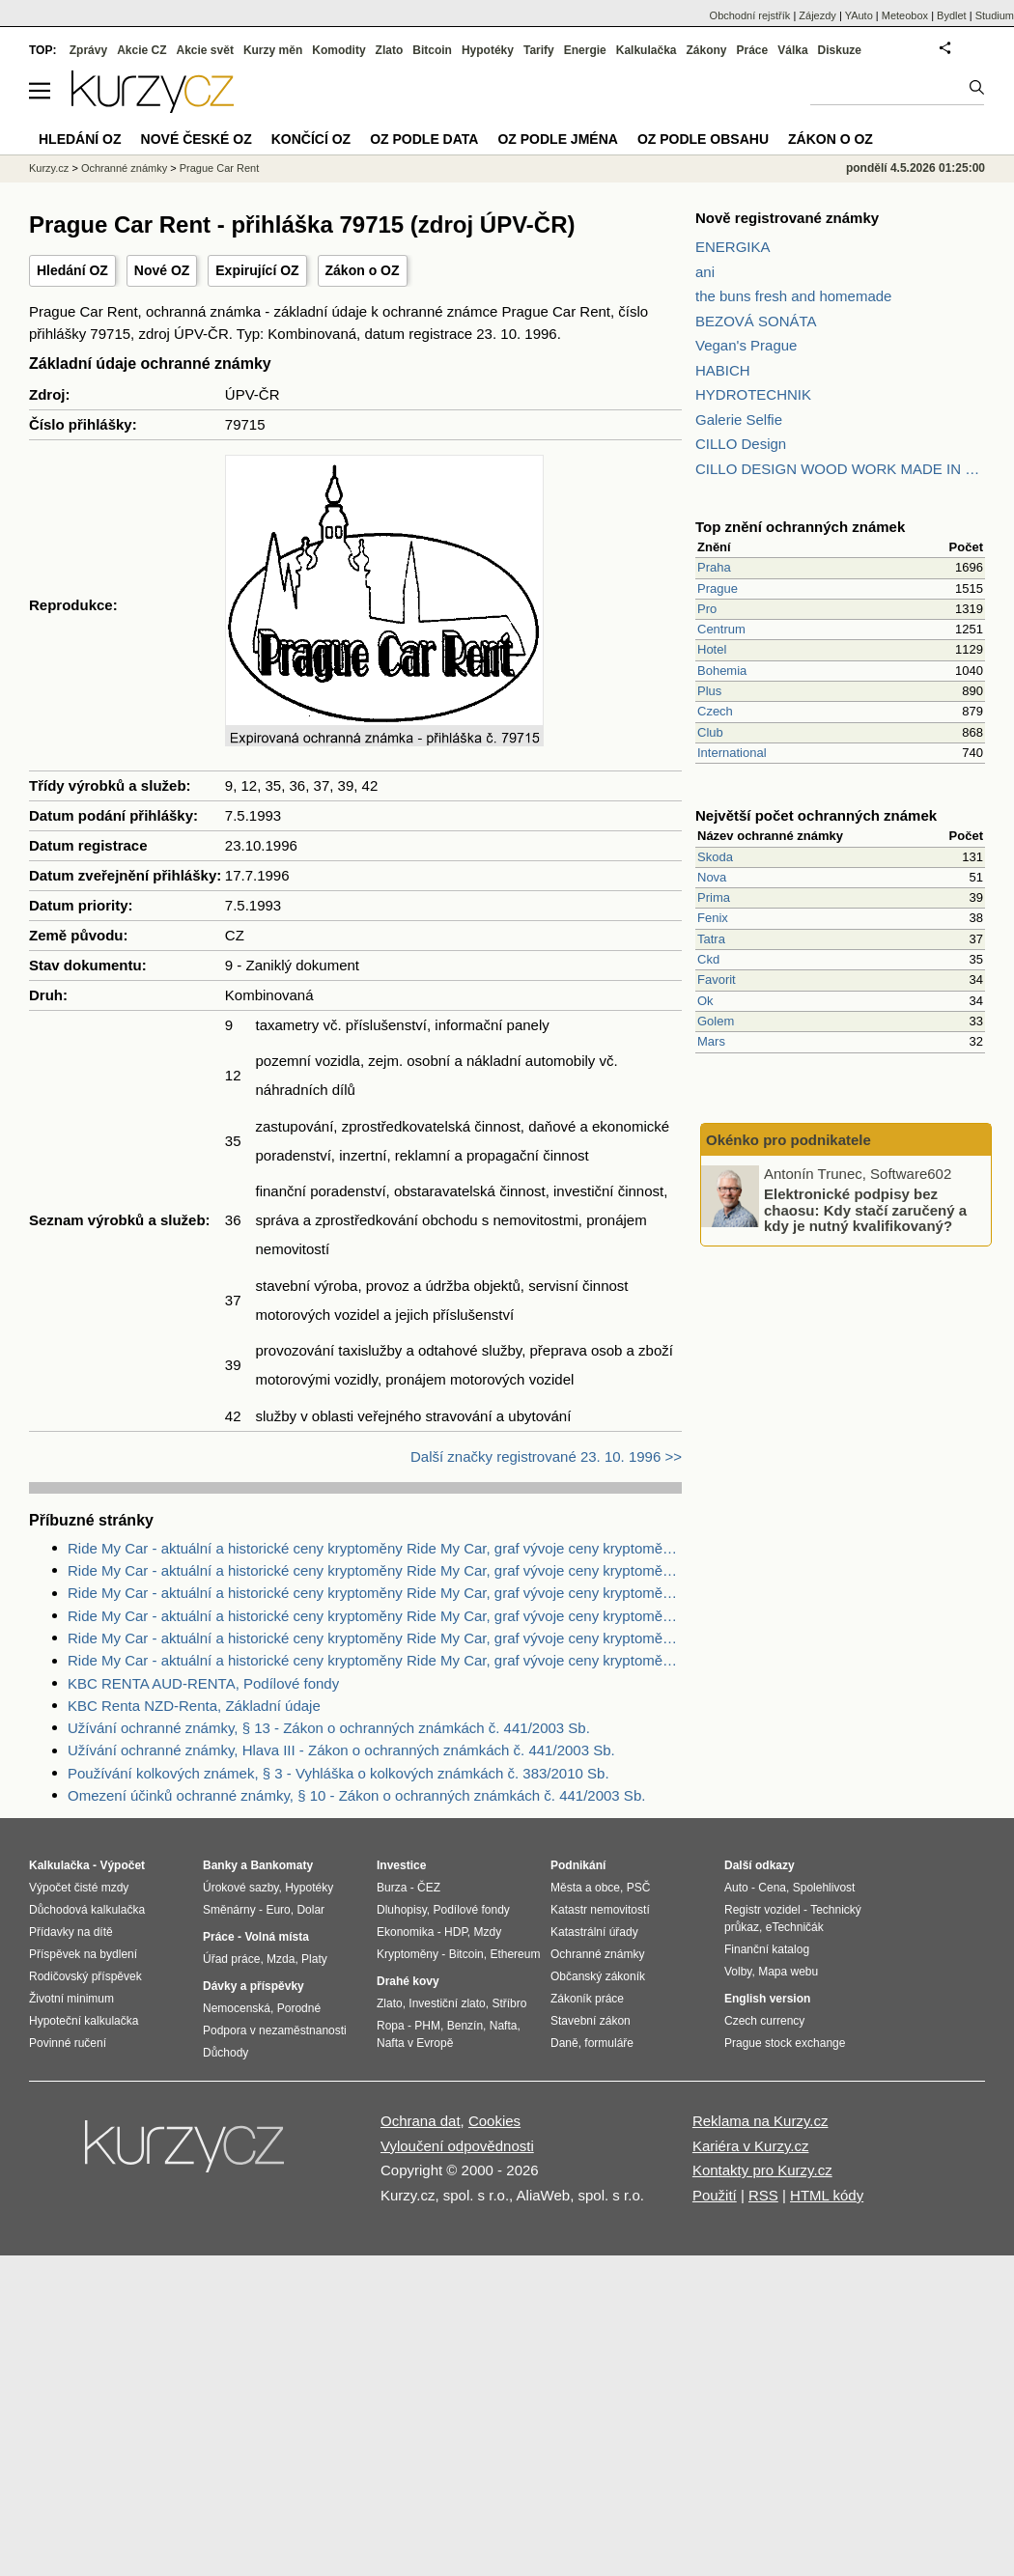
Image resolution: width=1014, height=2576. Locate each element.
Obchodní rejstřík (750, 15)
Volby (737, 1971)
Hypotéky (488, 50)
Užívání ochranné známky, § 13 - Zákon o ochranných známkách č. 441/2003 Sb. (329, 1728)
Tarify (538, 50)
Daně (564, 2043)
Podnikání (578, 1865)
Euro (278, 1910)
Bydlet (952, 15)
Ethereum (515, 1954)
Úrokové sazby (240, 1887)
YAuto (859, 15)
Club (710, 732)
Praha (714, 567)
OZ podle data (424, 139)
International (732, 752)
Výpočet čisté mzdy (78, 1887)
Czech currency (764, 2021)
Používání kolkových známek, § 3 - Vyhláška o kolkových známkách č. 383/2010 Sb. (338, 1773)
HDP (455, 1932)
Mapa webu (788, 1971)
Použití (714, 2195)
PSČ (639, 1887)
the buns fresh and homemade (793, 296)
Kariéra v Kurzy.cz (750, 2146)
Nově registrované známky (787, 218)
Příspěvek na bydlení (83, 1954)
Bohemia (721, 670)
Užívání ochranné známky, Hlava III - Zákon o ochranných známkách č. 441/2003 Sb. (341, 1750)
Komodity (338, 50)
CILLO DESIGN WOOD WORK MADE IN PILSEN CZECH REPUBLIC (840, 469)
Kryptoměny (407, 1954)
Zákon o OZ (362, 270)
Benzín (465, 2025)
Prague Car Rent (220, 168)
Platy (314, 1959)
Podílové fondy (471, 1910)
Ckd (708, 959)
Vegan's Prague (746, 345)
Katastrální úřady (594, 1932)
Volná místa (276, 1937)
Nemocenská (236, 2008)
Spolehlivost (824, 1887)
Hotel (711, 649)
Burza (392, 1887)
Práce (753, 50)
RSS (763, 2195)
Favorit (716, 979)
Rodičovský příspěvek (85, 1976)
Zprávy (88, 50)
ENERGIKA (733, 246)
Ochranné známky (124, 168)
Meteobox (905, 15)
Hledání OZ (72, 270)
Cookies (494, 2121)
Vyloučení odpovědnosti (457, 2146)
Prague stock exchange (784, 2043)
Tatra (711, 939)
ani (705, 272)
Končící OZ (311, 139)
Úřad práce (231, 1959)
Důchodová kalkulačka (87, 1910)
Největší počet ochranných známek (816, 815)
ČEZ (428, 1887)
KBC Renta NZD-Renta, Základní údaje (194, 1705)
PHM (427, 2025)
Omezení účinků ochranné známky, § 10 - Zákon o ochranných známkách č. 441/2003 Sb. (356, 1795)
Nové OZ (162, 270)
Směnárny (229, 1910)
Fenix (712, 917)
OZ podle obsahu (703, 139)
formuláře (609, 2043)
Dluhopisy (402, 1910)
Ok (705, 1001)
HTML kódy (826, 2195)
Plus (709, 691)
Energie (585, 50)
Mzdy (488, 1932)
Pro (707, 609)
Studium (994, 15)
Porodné (299, 2008)
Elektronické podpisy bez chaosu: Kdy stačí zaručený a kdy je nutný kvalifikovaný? (865, 1210)
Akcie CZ (141, 50)
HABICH (722, 370)
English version (767, 1998)
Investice (401, 1865)
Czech (715, 711)
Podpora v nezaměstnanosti (275, 2030)
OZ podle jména (557, 139)
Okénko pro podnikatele (788, 1140)
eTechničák (795, 1927)
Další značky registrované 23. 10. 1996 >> (546, 1456)
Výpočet (122, 1865)
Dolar (310, 1910)
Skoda (715, 857)
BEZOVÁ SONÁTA (756, 321)
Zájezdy (817, 15)
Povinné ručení (67, 2043)
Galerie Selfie (738, 419)
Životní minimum (71, 1998)
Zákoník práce (587, 1998)
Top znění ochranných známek (800, 526)
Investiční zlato (446, 2003)
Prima (713, 897)
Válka (792, 50)
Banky (220, 1865)
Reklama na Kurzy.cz (760, 2121)
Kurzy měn (272, 50)
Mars (711, 1041)
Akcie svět (205, 50)
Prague (717, 588)
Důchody (225, 2052)
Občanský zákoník (597, 1976)
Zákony (706, 50)
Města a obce (585, 1887)
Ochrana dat (420, 2121)
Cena (772, 1887)
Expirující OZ (256, 270)
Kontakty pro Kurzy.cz (762, 2170)
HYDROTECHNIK (753, 394)
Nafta (504, 2025)
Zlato (390, 50)
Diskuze (839, 50)
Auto (736, 1887)
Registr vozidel (762, 1910)
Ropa (391, 2025)
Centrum (721, 629)
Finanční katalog (766, 1949)
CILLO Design (740, 443)
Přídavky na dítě (71, 1932)
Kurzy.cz (49, 168)
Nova (711, 877)
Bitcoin (432, 50)
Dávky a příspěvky (253, 1986)
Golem (715, 1021)
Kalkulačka (646, 50)
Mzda (281, 1959)
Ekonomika (405, 1932)
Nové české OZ (196, 139)
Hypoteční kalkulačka (83, 2021)
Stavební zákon (590, 2021)
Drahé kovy (408, 1981)
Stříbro (509, 2003)
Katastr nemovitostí (600, 1910)
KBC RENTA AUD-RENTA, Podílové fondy (203, 1683)
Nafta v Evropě (415, 2043)
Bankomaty (281, 1865)
